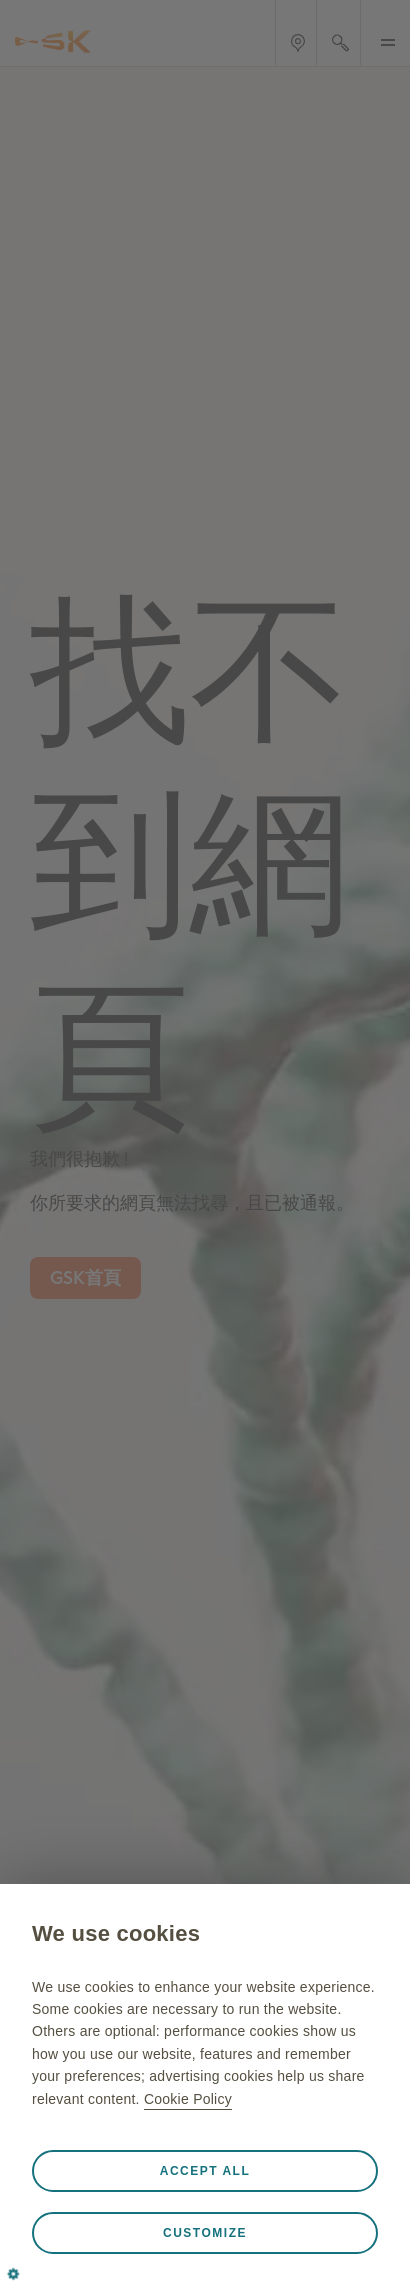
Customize (205, 2233)
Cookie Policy (188, 2099)
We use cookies (116, 1933)
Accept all (205, 2171)
